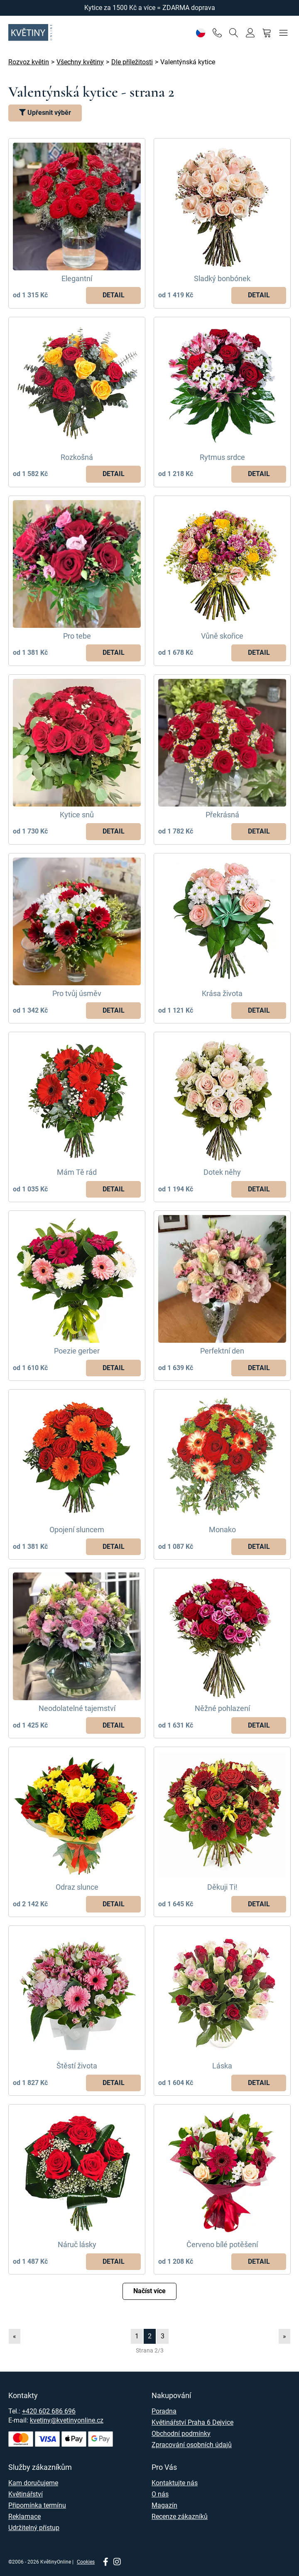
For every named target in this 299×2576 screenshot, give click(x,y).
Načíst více (149, 2291)
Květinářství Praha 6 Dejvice (192, 2422)
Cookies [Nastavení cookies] (86, 2562)
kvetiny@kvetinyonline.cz (66, 2420)
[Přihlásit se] (250, 32)
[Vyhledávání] (233, 32)
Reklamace (24, 2516)
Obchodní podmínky (181, 2433)
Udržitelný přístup (33, 2528)
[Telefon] (217, 32)
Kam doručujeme (33, 2483)
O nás (160, 2494)
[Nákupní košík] (267, 32)
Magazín (164, 2505)
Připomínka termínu (37, 2505)
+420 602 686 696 (49, 2411)
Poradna (164, 2411)
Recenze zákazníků (180, 2516)
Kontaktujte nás (175, 2483)
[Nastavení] (200, 32)
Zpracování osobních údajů (192, 2445)
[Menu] (283, 32)
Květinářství (25, 2494)
